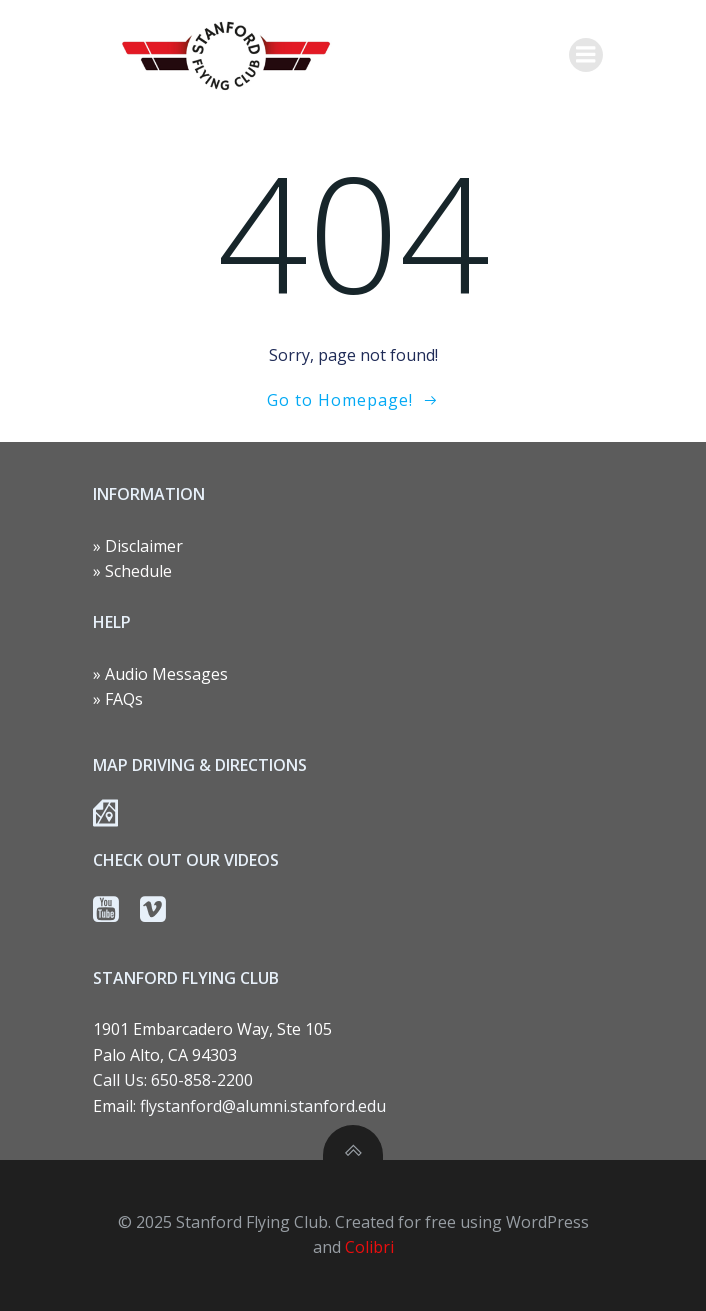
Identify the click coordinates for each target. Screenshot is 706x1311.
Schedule (138, 571)
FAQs (124, 699)
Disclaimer (144, 546)
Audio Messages (166, 674)
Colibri (369, 1247)
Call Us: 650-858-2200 (173, 1080)
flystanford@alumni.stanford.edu (263, 1106)
